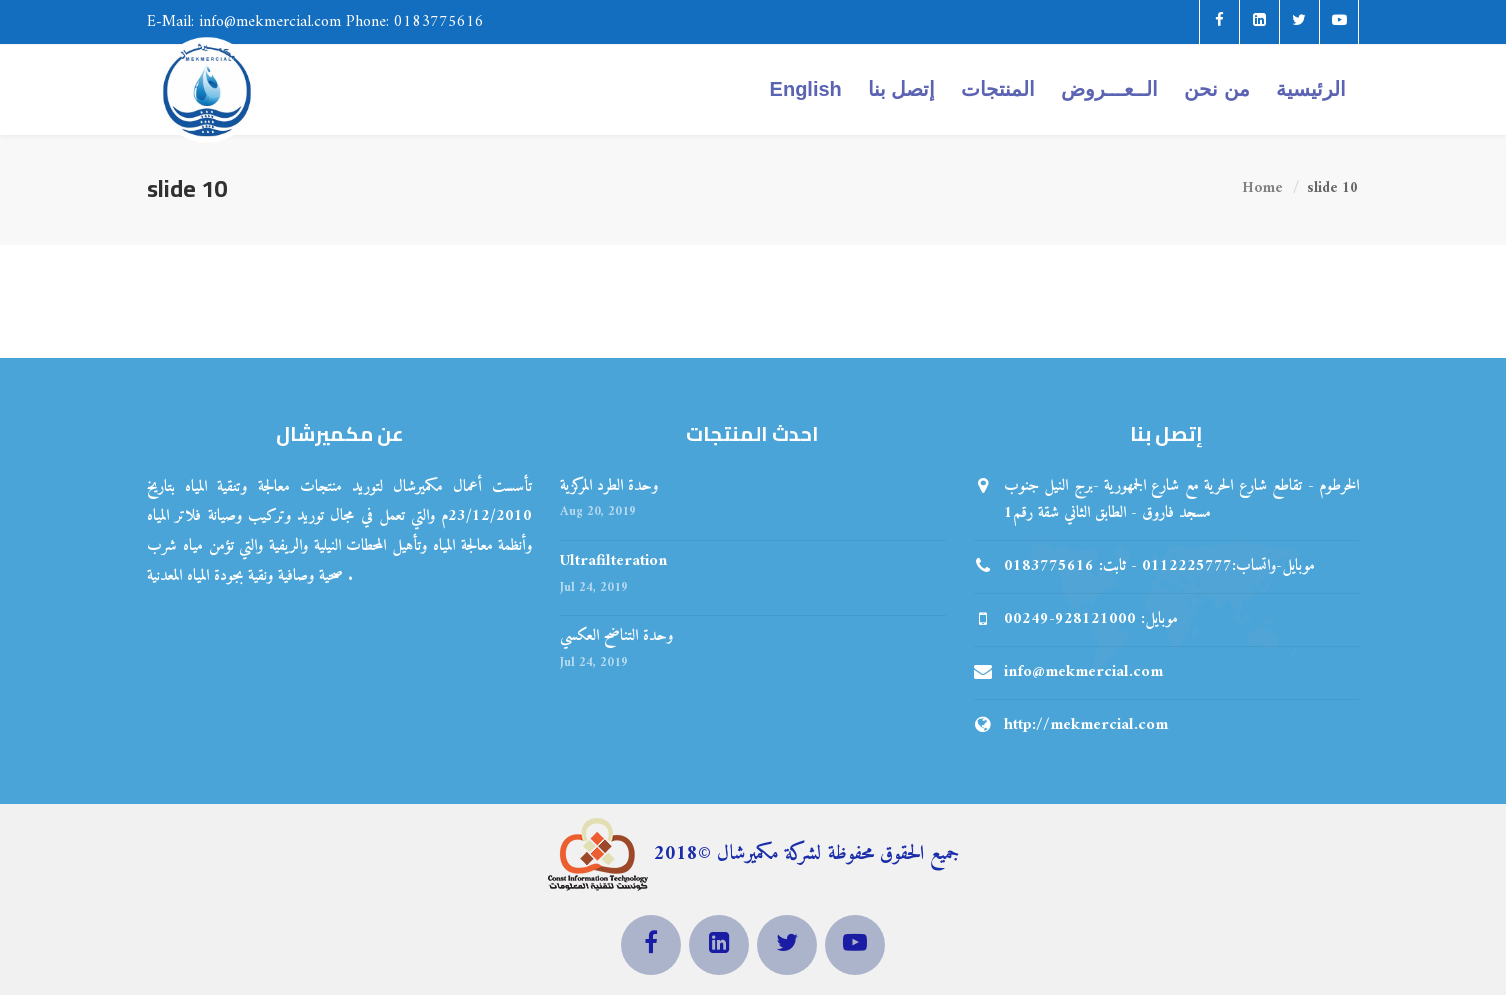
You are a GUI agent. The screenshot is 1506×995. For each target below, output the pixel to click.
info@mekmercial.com (1083, 672)
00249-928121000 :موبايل (1091, 619)
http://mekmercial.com (1086, 725)
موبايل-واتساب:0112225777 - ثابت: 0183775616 (1159, 566)
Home (1262, 189)
